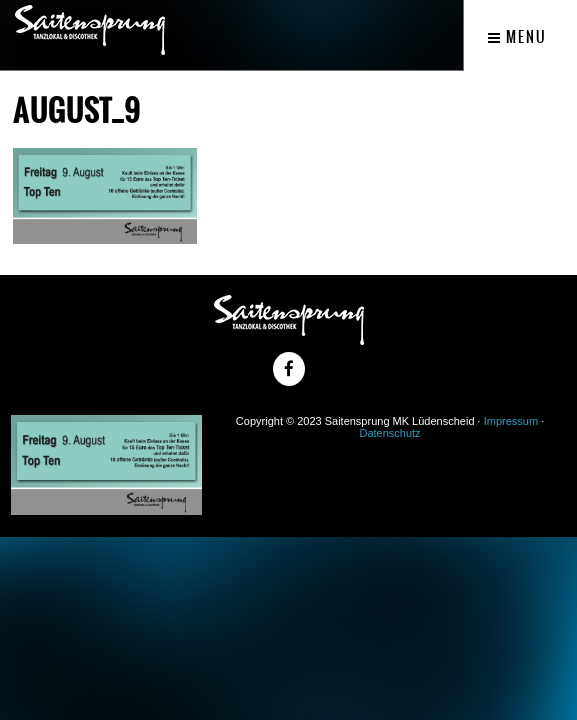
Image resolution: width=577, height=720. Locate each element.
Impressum (511, 421)
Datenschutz (389, 433)
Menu (517, 37)
